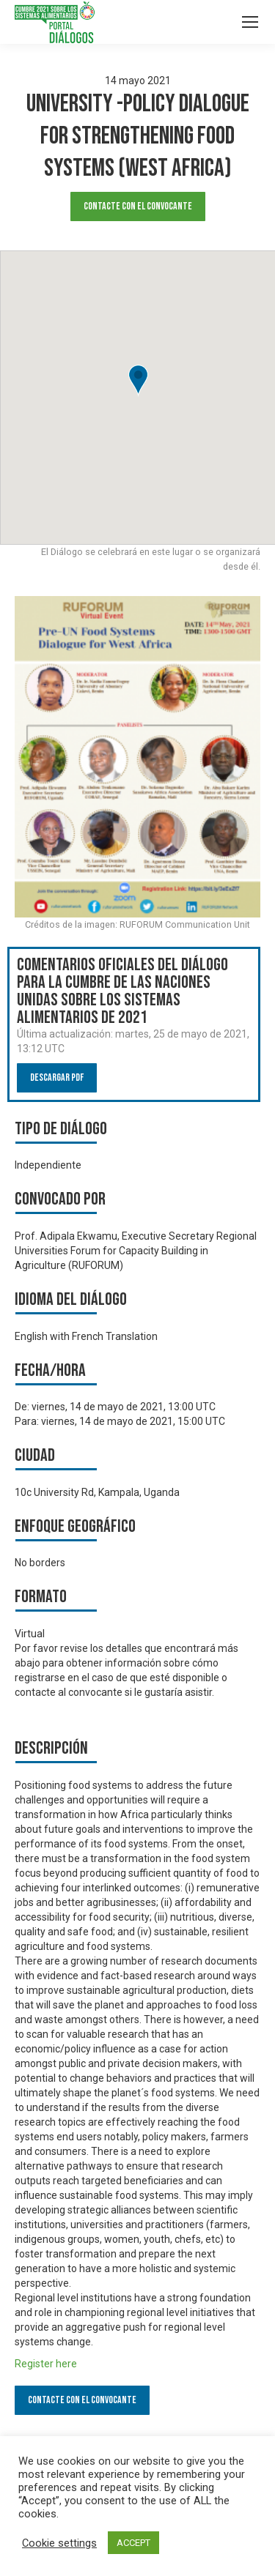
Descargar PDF (57, 1077)
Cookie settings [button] (59, 2543)
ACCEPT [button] (133, 2542)
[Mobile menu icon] (250, 22)
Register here (46, 2364)
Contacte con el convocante (138, 206)
